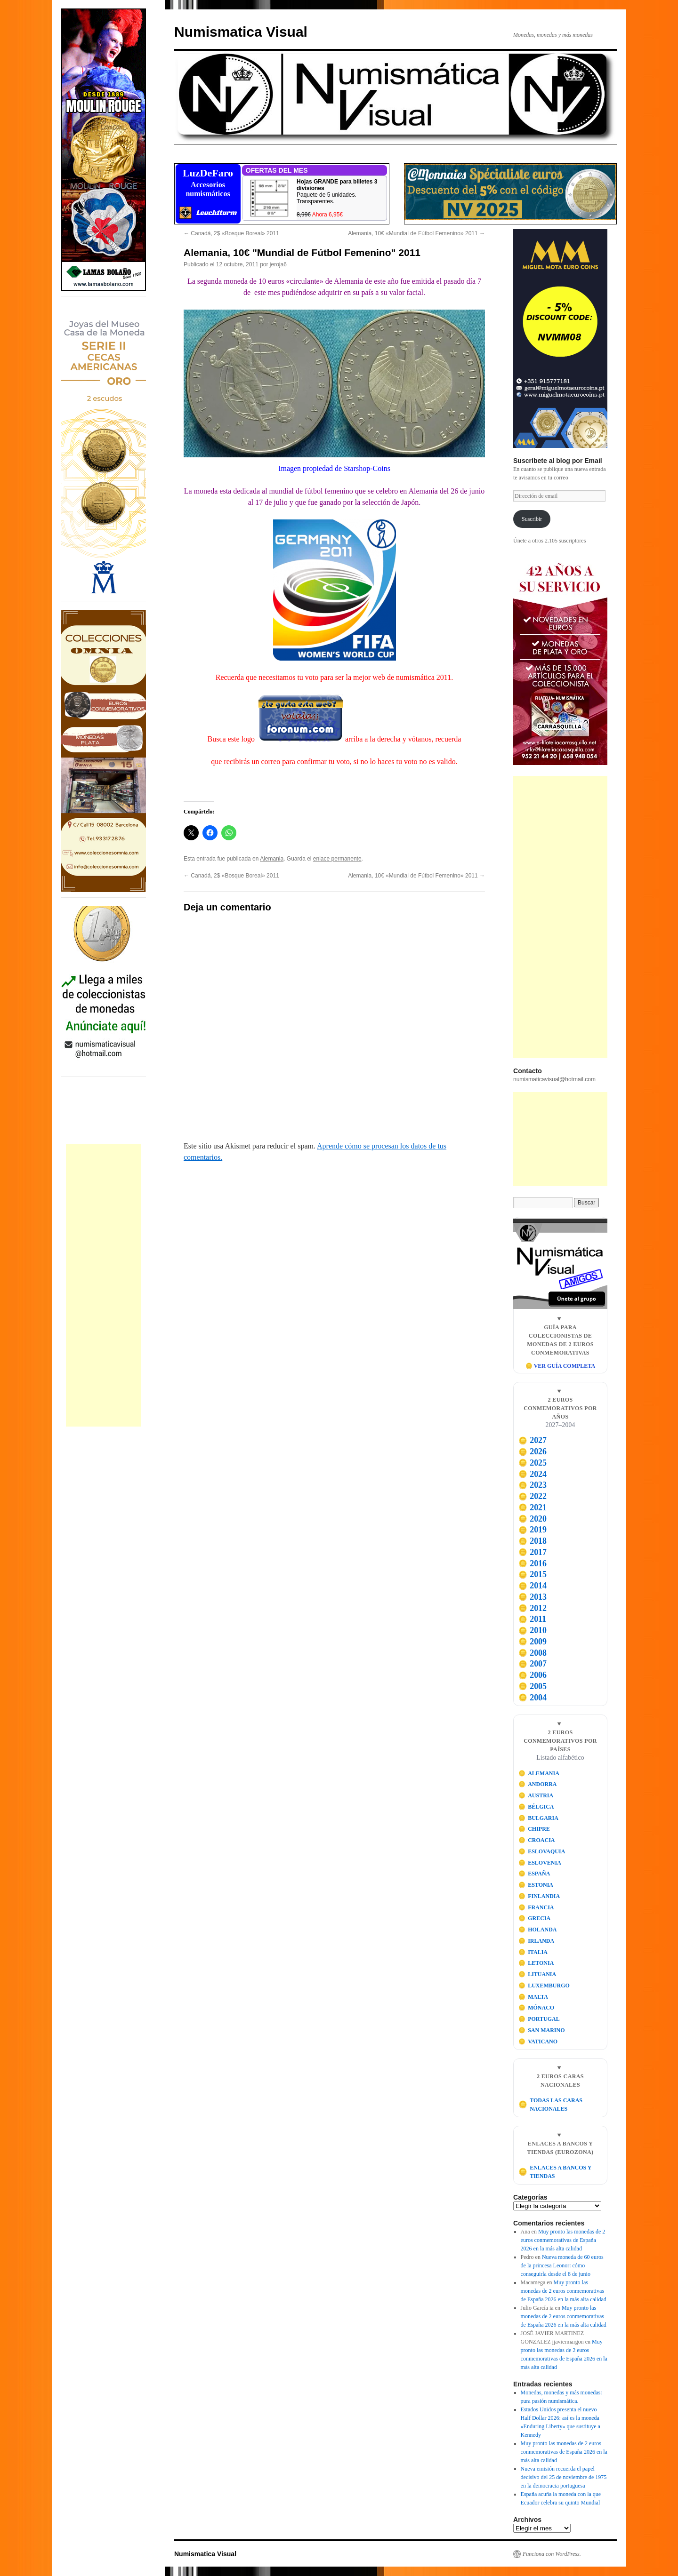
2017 (532, 1552)
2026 (532, 1451)
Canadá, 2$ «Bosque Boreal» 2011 (231, 233)
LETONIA (536, 1963)
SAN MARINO (541, 2030)
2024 (532, 1474)
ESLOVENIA (539, 1862)
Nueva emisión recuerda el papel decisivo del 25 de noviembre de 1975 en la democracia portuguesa (564, 2477)
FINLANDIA (539, 1896)
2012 (532, 1608)
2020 (532, 1518)
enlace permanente (337, 858)
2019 (532, 1529)
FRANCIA (536, 1907)
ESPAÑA (534, 1873)
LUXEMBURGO (544, 1985)
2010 (532, 1630)
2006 (532, 1675)
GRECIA (534, 1918)
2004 (532, 1697)
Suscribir (532, 519)
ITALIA (533, 1952)
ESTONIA (535, 1885)
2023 (532, 1485)
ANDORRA (537, 1784)
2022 (532, 1496)
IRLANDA (536, 1941)
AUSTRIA (536, 1795)
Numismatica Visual (240, 32)
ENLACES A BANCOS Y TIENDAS (554, 2171)
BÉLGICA (536, 1806)
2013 (532, 1597)
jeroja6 (278, 264)
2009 (532, 1641)
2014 (532, 1585)
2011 (532, 1619)
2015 (532, 1574)
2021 (532, 1507)
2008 (532, 1653)
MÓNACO (536, 2007)
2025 (532, 1462)
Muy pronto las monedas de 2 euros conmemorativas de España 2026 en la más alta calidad (563, 2240)
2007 (532, 1663)
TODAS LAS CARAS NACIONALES (550, 2104)
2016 (532, 1563)
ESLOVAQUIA (541, 1851)
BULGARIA (538, 1818)
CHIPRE (534, 1829)
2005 (532, 1686)
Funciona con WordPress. (552, 2554)
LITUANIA (537, 1974)
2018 (532, 1541)
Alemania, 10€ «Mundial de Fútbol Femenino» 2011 (416, 233)
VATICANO (538, 2041)
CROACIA (536, 1840)
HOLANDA (537, 1929)
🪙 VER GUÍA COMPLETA (560, 1366)
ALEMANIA (538, 1773)
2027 (532, 1440)
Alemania (271, 858)
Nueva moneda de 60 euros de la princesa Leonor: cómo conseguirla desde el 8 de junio (562, 2265)
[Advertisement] (103, 1285)
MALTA (533, 1997)
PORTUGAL (539, 2019)
